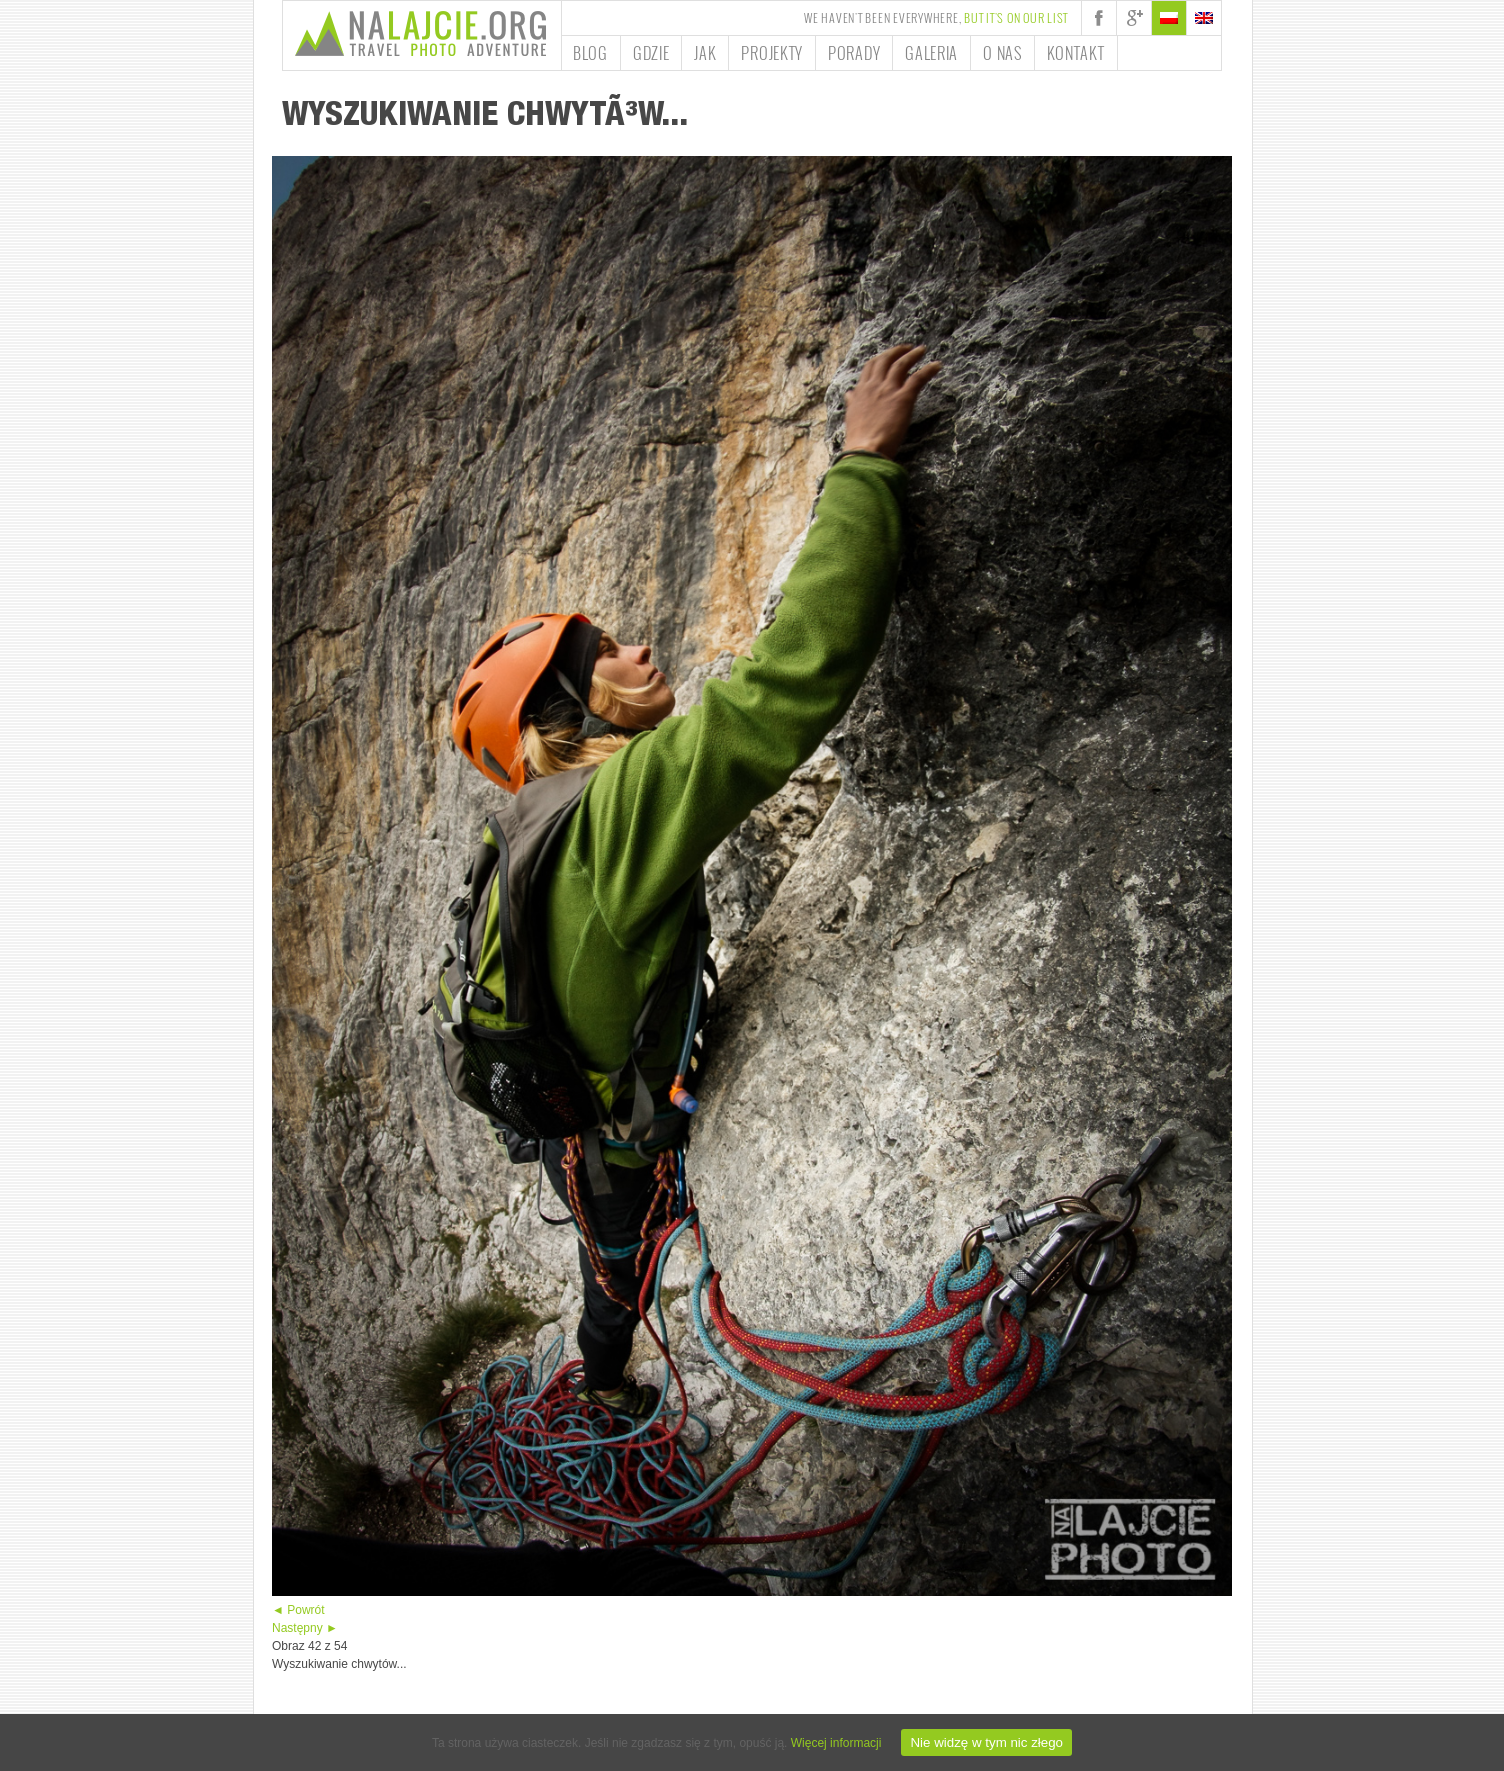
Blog (590, 53)
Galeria (931, 53)
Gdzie (651, 53)
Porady (854, 53)
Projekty (772, 53)
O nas (1002, 53)
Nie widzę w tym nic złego (986, 1742)
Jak (705, 53)
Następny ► (305, 1628)
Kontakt (1076, 53)
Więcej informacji (836, 1743)
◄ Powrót (298, 1610)
